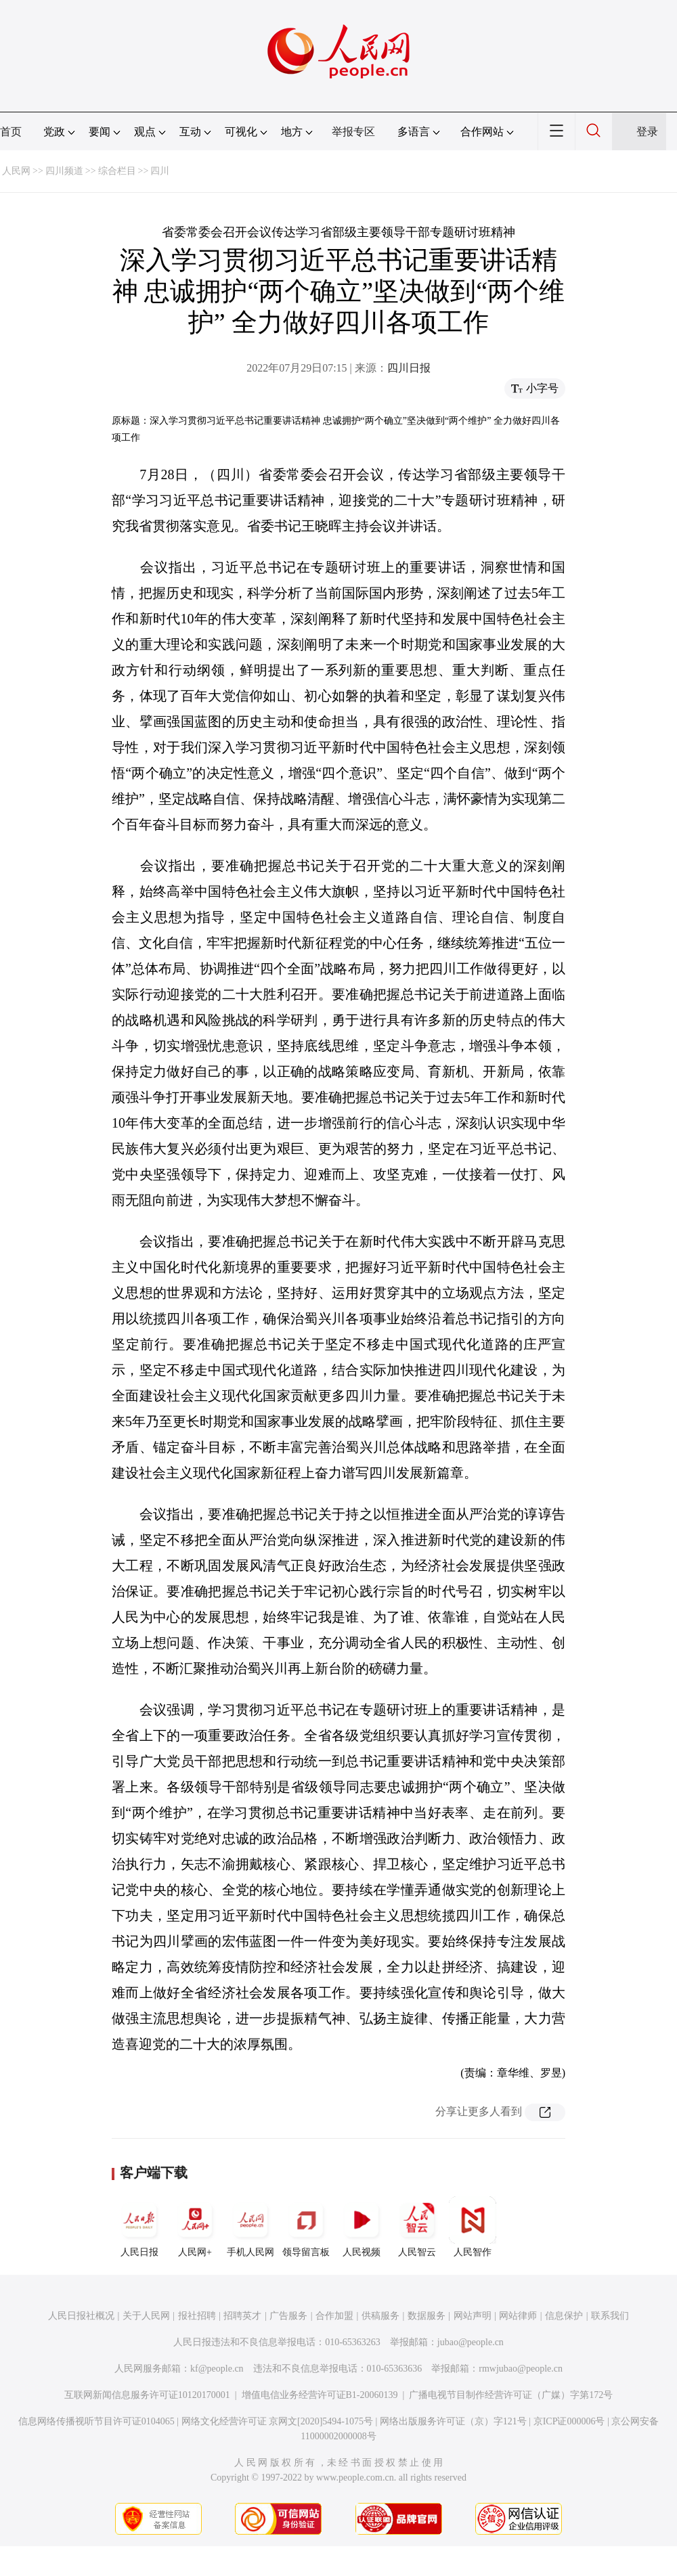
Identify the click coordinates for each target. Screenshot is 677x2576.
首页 (11, 131)
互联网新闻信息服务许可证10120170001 (147, 2395)
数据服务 (426, 2316)
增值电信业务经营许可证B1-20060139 (320, 2395)
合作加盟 (334, 2316)
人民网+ (195, 2226)
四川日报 (409, 368)
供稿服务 (380, 2316)
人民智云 (417, 2226)
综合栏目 (117, 171)
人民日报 (139, 2226)
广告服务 (288, 2316)
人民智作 (472, 2226)
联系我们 (610, 2316)
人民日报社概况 (81, 2316)
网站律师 (518, 2316)
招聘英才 (242, 2316)
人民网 (16, 171)
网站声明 (473, 2316)
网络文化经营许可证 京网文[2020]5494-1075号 (277, 2421)
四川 (159, 171)
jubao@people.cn (470, 2342)
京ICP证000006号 (569, 2421)
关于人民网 (146, 2316)
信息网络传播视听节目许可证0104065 (96, 2421)
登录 (647, 131)
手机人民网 (250, 2226)
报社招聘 (197, 2316)
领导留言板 (306, 2226)
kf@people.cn (217, 2368)
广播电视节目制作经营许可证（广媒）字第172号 (511, 2395)
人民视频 (361, 2226)
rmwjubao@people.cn (521, 2368)
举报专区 (353, 131)
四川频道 (64, 171)
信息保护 (564, 2316)
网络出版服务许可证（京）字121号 (453, 2421)
